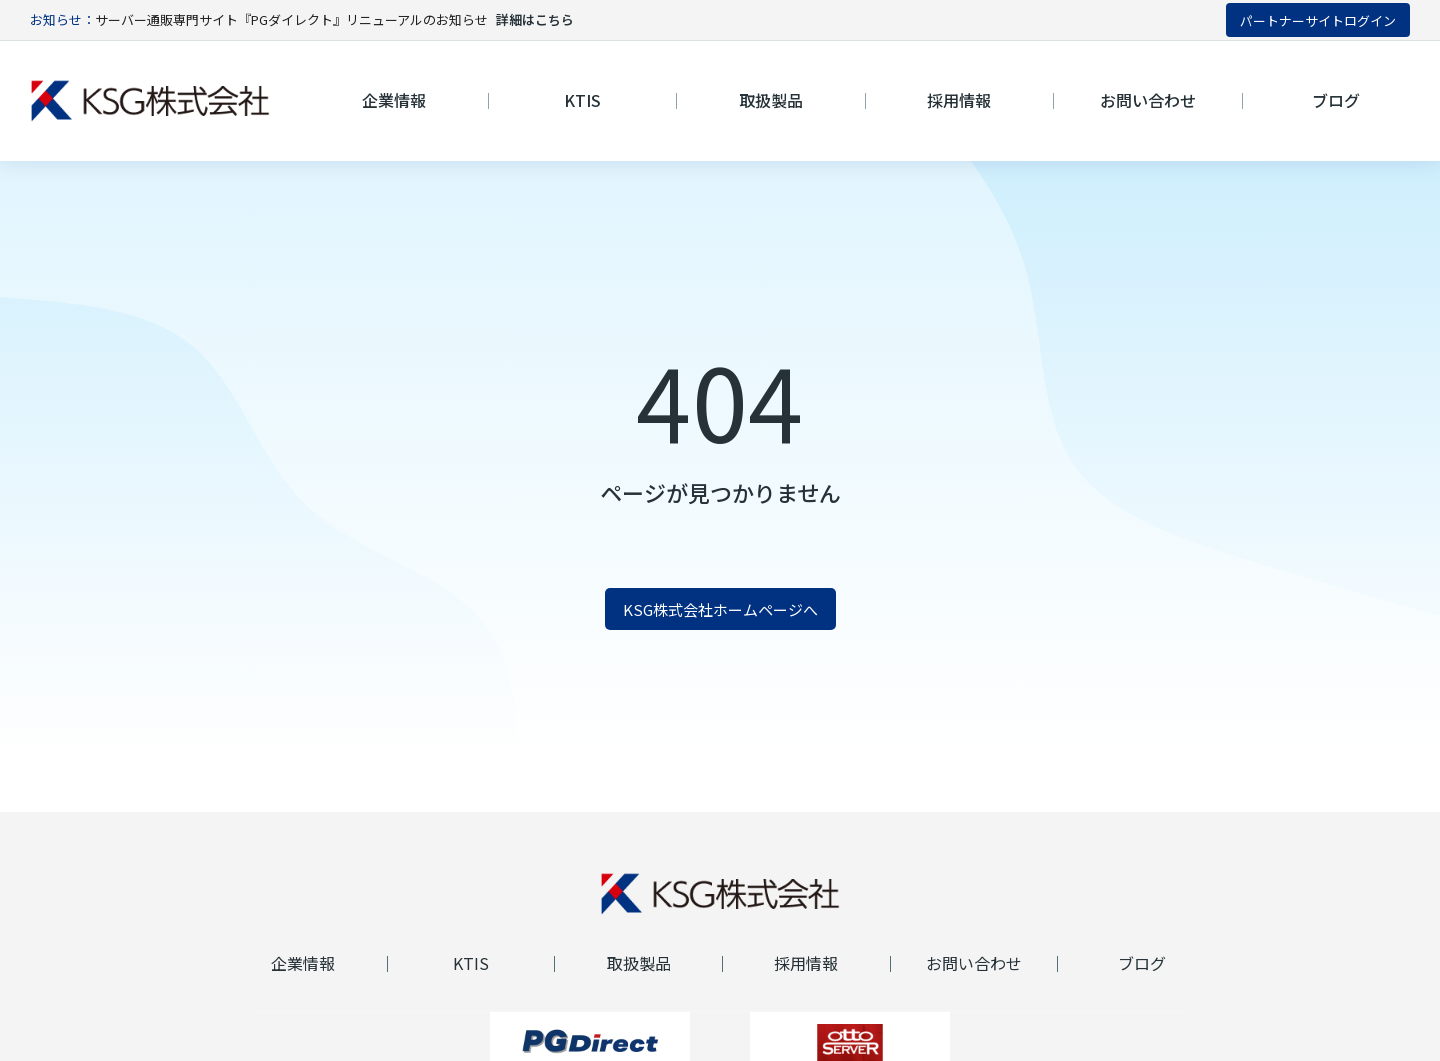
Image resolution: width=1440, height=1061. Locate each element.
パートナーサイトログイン (1318, 20)
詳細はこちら (535, 19)
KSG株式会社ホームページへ (720, 609)
